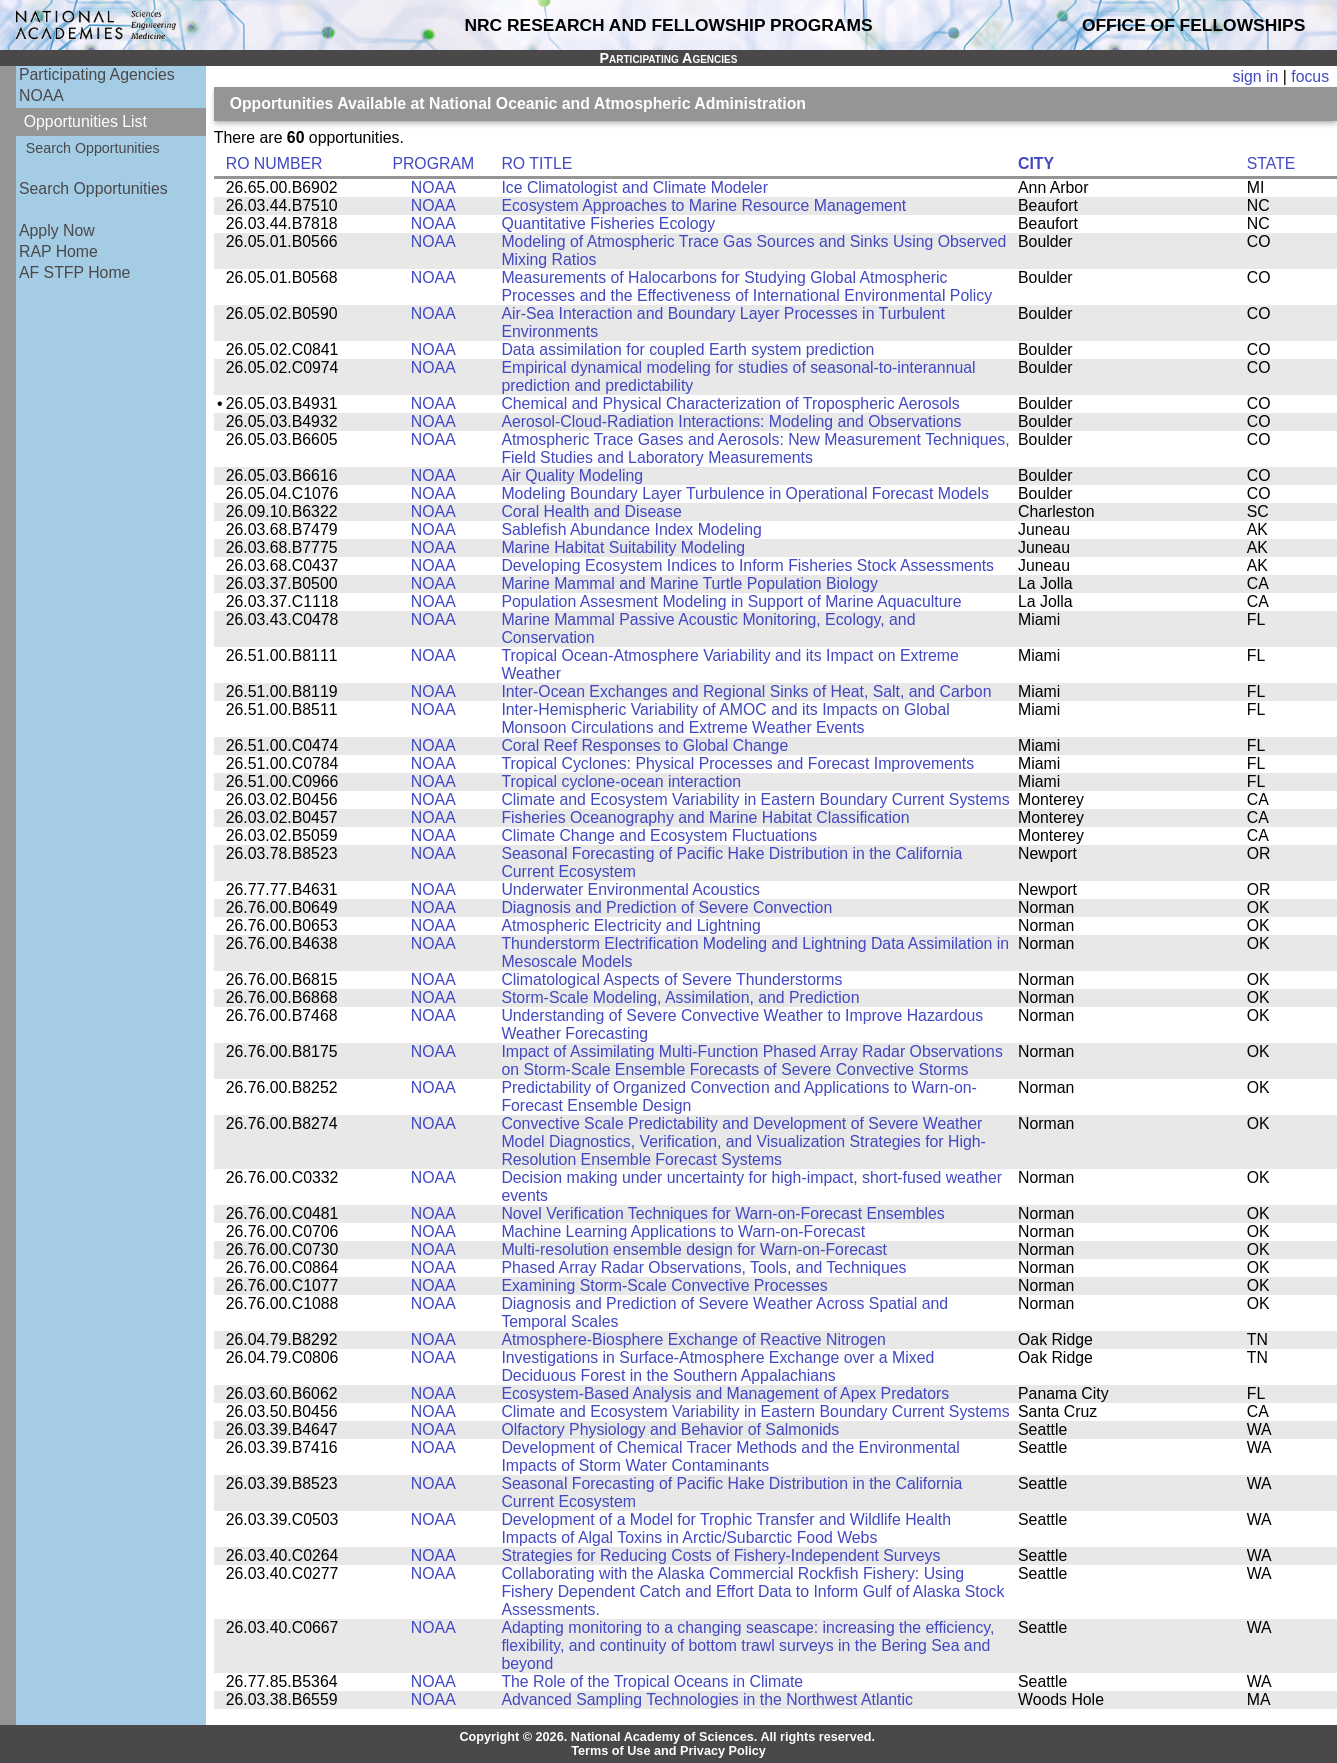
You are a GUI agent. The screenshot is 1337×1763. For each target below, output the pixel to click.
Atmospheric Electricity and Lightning (631, 925)
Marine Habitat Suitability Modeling (623, 547)
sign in (1256, 76)
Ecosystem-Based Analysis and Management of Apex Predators (725, 1393)
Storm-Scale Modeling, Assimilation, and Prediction (680, 997)
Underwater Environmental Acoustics (630, 889)
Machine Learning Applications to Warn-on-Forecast (683, 1231)
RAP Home (58, 251)
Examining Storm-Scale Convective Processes (664, 1285)
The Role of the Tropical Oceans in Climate (652, 1681)
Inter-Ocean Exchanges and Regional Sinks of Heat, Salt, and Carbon (746, 691)
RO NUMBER (274, 163)
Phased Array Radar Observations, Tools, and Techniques (703, 1267)
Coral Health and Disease (591, 511)
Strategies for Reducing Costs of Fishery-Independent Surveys (720, 1555)
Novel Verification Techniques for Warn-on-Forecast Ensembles (722, 1213)
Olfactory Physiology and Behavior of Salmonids (670, 1429)
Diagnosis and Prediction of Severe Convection (666, 907)
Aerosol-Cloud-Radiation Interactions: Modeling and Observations (731, 421)
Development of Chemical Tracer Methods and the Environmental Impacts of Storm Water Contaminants (730, 1456)
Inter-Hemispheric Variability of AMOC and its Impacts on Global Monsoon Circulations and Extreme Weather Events (725, 718)
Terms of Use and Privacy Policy (668, 1751)
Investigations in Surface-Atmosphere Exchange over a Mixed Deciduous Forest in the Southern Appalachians (717, 1366)
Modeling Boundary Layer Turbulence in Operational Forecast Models (744, 493)
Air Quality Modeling (572, 475)
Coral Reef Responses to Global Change (644, 745)
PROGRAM (433, 163)
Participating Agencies (97, 74)
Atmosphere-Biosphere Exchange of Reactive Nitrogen (693, 1339)
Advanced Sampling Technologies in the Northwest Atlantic (706, 1699)
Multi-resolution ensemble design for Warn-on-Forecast (694, 1249)
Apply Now (57, 230)
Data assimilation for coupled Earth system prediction (687, 349)
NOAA (41, 95)
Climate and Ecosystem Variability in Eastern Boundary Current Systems (755, 799)
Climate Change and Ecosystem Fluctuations (659, 835)
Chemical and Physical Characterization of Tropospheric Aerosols (730, 403)
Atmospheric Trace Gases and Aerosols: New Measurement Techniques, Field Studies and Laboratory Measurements (755, 448)
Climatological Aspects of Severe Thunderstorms (671, 979)
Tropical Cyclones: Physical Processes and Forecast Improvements (737, 763)
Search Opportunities (93, 148)
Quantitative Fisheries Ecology (608, 223)
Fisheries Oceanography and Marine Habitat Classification (705, 817)
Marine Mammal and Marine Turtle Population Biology (689, 583)
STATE (1271, 163)
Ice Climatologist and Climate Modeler (634, 187)
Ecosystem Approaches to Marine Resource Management (703, 205)
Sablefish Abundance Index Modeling (631, 529)
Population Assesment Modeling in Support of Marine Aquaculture (731, 601)
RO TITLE (536, 163)
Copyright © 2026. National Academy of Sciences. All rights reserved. (667, 1737)
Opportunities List (85, 121)
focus (1310, 76)
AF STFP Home (74, 272)
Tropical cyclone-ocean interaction (621, 781)
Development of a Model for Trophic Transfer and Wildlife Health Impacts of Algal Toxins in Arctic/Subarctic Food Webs (726, 1528)
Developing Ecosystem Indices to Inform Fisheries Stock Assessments (747, 565)
